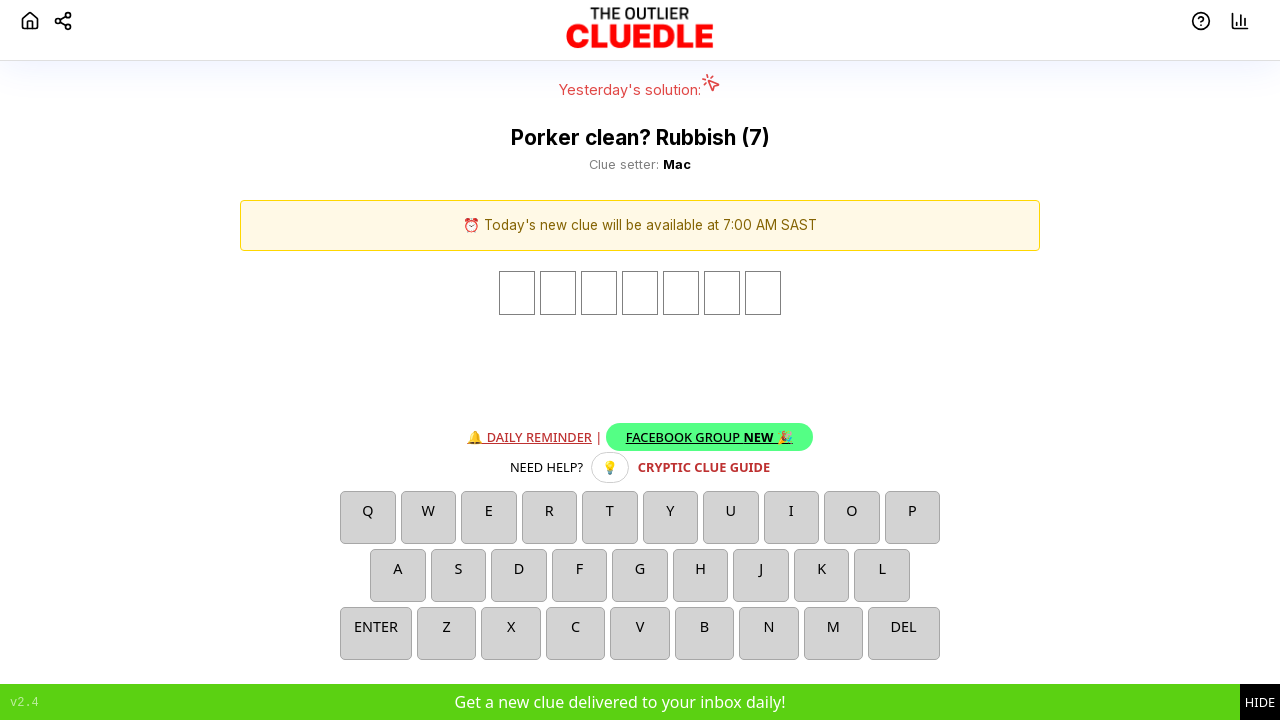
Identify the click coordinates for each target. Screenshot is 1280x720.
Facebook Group (709, 437)
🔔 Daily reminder (529, 437)
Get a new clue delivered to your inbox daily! (619, 702)
